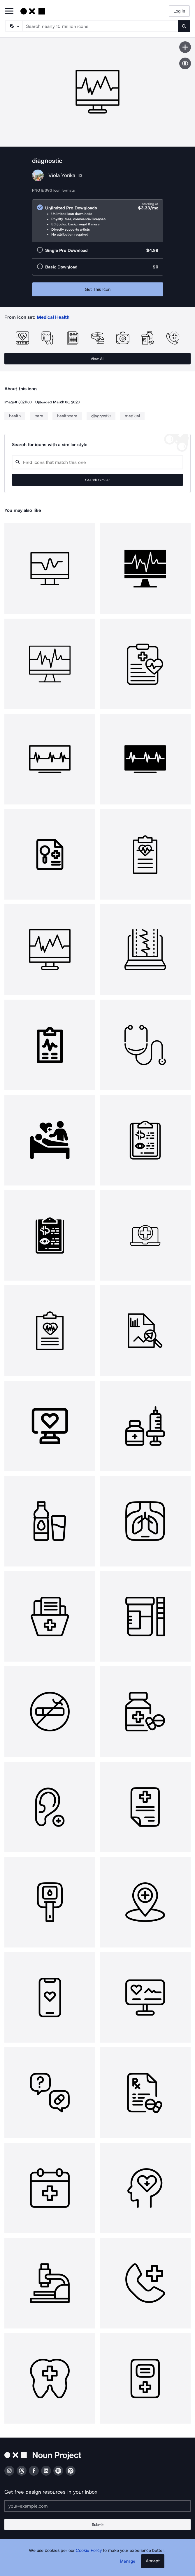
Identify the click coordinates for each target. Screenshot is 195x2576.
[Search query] (97, 462)
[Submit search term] (184, 26)
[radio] (97, 221)
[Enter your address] (97, 2506)
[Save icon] (185, 47)
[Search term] (100, 26)
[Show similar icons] (185, 63)
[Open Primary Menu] (9, 11)
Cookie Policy (89, 2550)
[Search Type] (13, 26)
